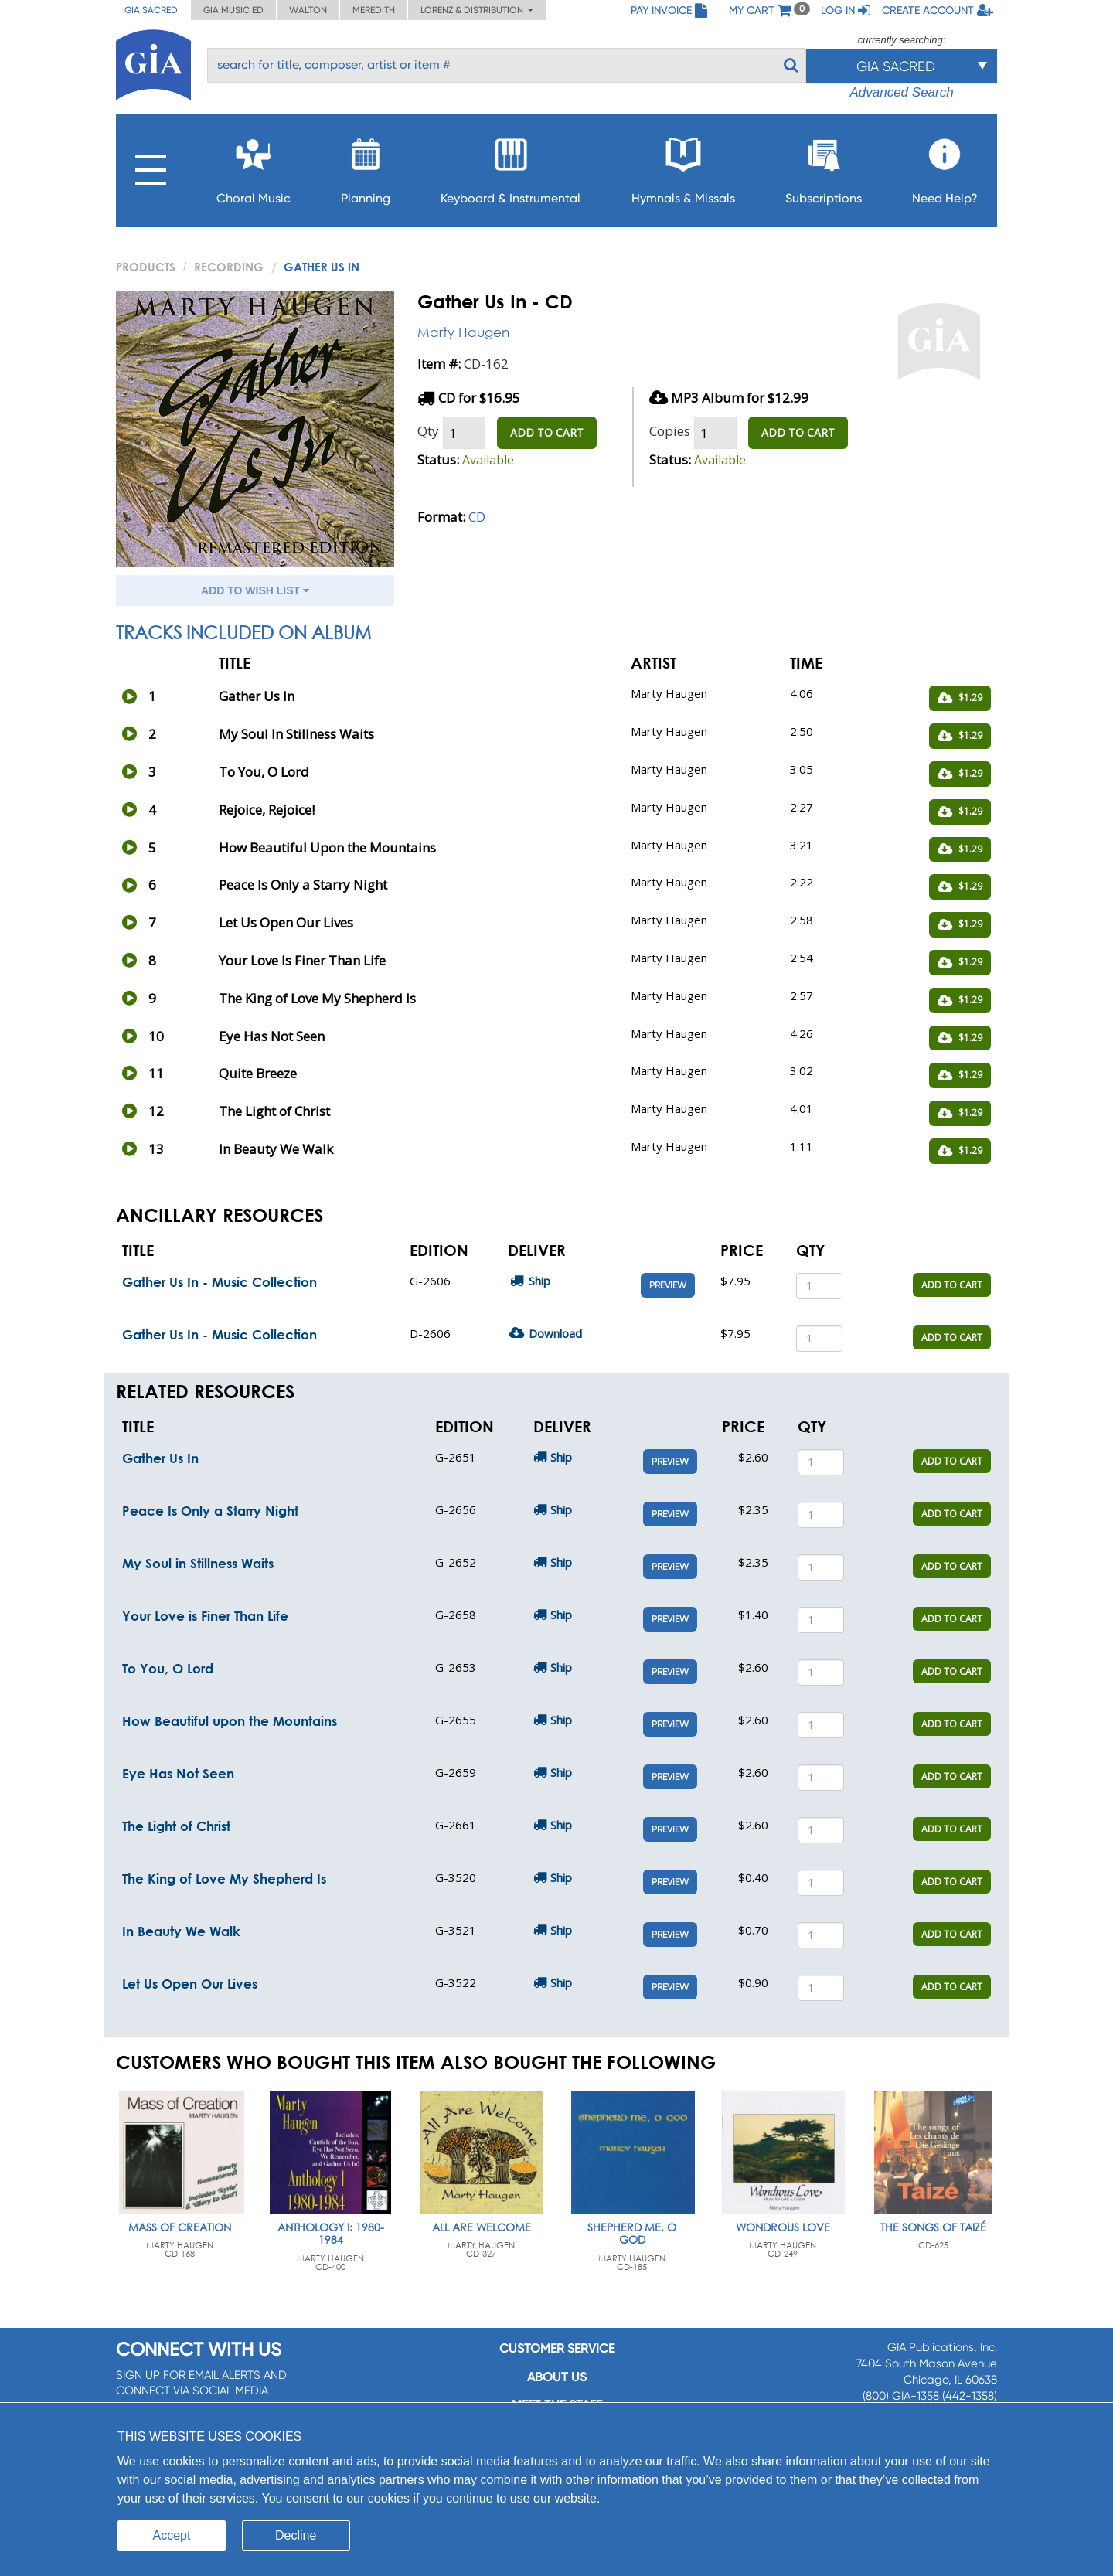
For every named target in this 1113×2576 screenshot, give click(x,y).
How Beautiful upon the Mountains (229, 1720)
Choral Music (253, 167)
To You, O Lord (167, 1668)
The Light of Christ (176, 1826)
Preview (667, 1285)
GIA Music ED (233, 10)
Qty (428, 431)
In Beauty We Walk (181, 1931)
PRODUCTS (145, 267)
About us (557, 2377)
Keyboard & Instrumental (510, 167)
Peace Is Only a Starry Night (210, 1510)
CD (476, 517)
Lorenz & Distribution (476, 10)
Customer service (556, 2348)
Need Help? (945, 167)
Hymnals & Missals (683, 167)
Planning (365, 167)
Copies (669, 431)
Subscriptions (823, 167)
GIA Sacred (151, 10)
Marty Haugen (463, 332)
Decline (295, 2535)
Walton (308, 10)
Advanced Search (901, 92)
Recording (229, 267)
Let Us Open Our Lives (189, 1983)
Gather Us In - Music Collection (219, 1281)
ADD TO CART (547, 432)
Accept (172, 2535)
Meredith (373, 10)
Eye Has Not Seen (178, 1773)
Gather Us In (160, 1458)
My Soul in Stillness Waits (198, 1563)
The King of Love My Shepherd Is (224, 1878)
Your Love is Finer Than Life (205, 1615)
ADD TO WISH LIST (255, 590)
